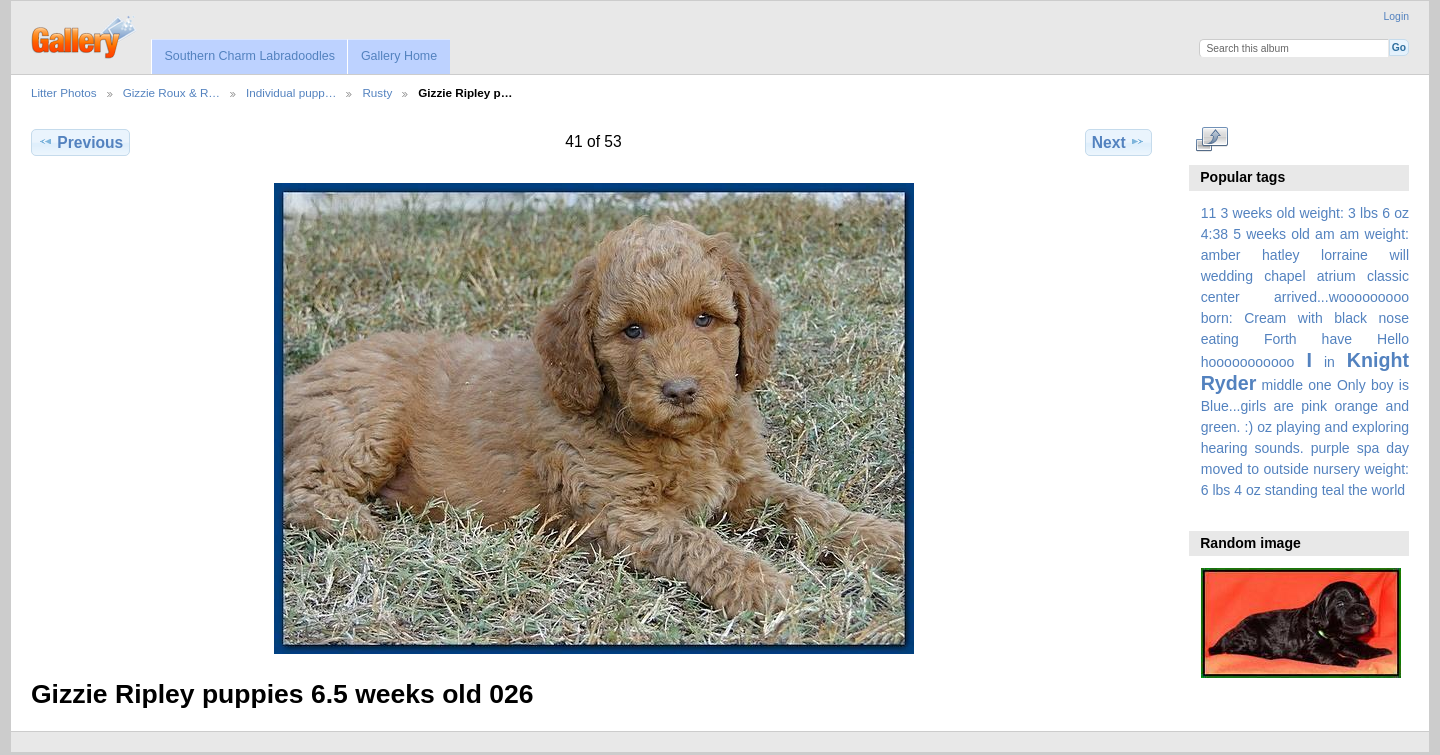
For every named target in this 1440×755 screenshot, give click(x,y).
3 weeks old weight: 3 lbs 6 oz (1315, 213)
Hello (1393, 339)
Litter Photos (64, 92)
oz (1264, 427)
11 (1209, 213)
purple (1330, 448)
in (1329, 362)
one (1319, 385)
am (1325, 234)
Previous (80, 142)
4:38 (1214, 234)
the (1358, 490)
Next (1118, 142)
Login (1396, 16)
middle (1282, 385)
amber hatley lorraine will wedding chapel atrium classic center (1305, 276)
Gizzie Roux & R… (171, 92)
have (1337, 339)
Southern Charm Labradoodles (249, 56)
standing (1291, 490)
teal (1333, 490)
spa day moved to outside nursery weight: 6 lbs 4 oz (1305, 469)
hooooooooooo (1248, 362)
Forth (1280, 339)
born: (1217, 318)
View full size (1211, 140)
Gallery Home (399, 56)
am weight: (1374, 234)
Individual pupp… (291, 92)
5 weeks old (1271, 234)
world (1389, 490)
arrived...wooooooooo (1341, 297)
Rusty (377, 92)
